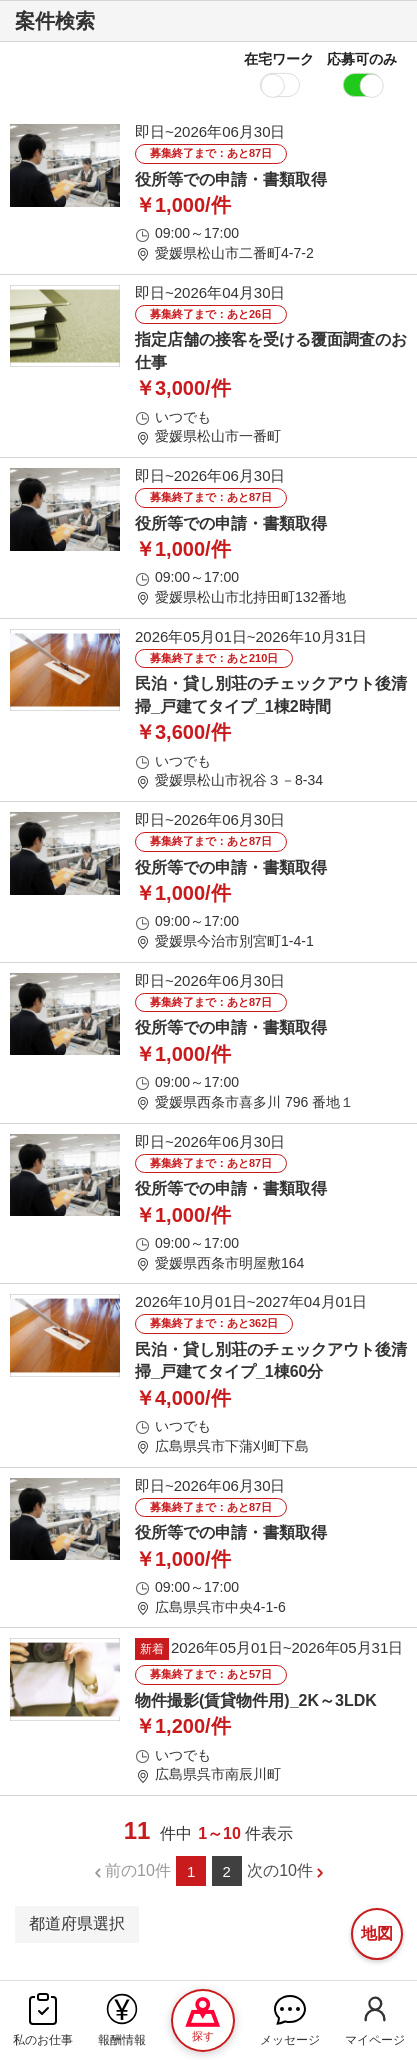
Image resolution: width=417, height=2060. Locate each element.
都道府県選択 (77, 1923)
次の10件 (280, 1870)
